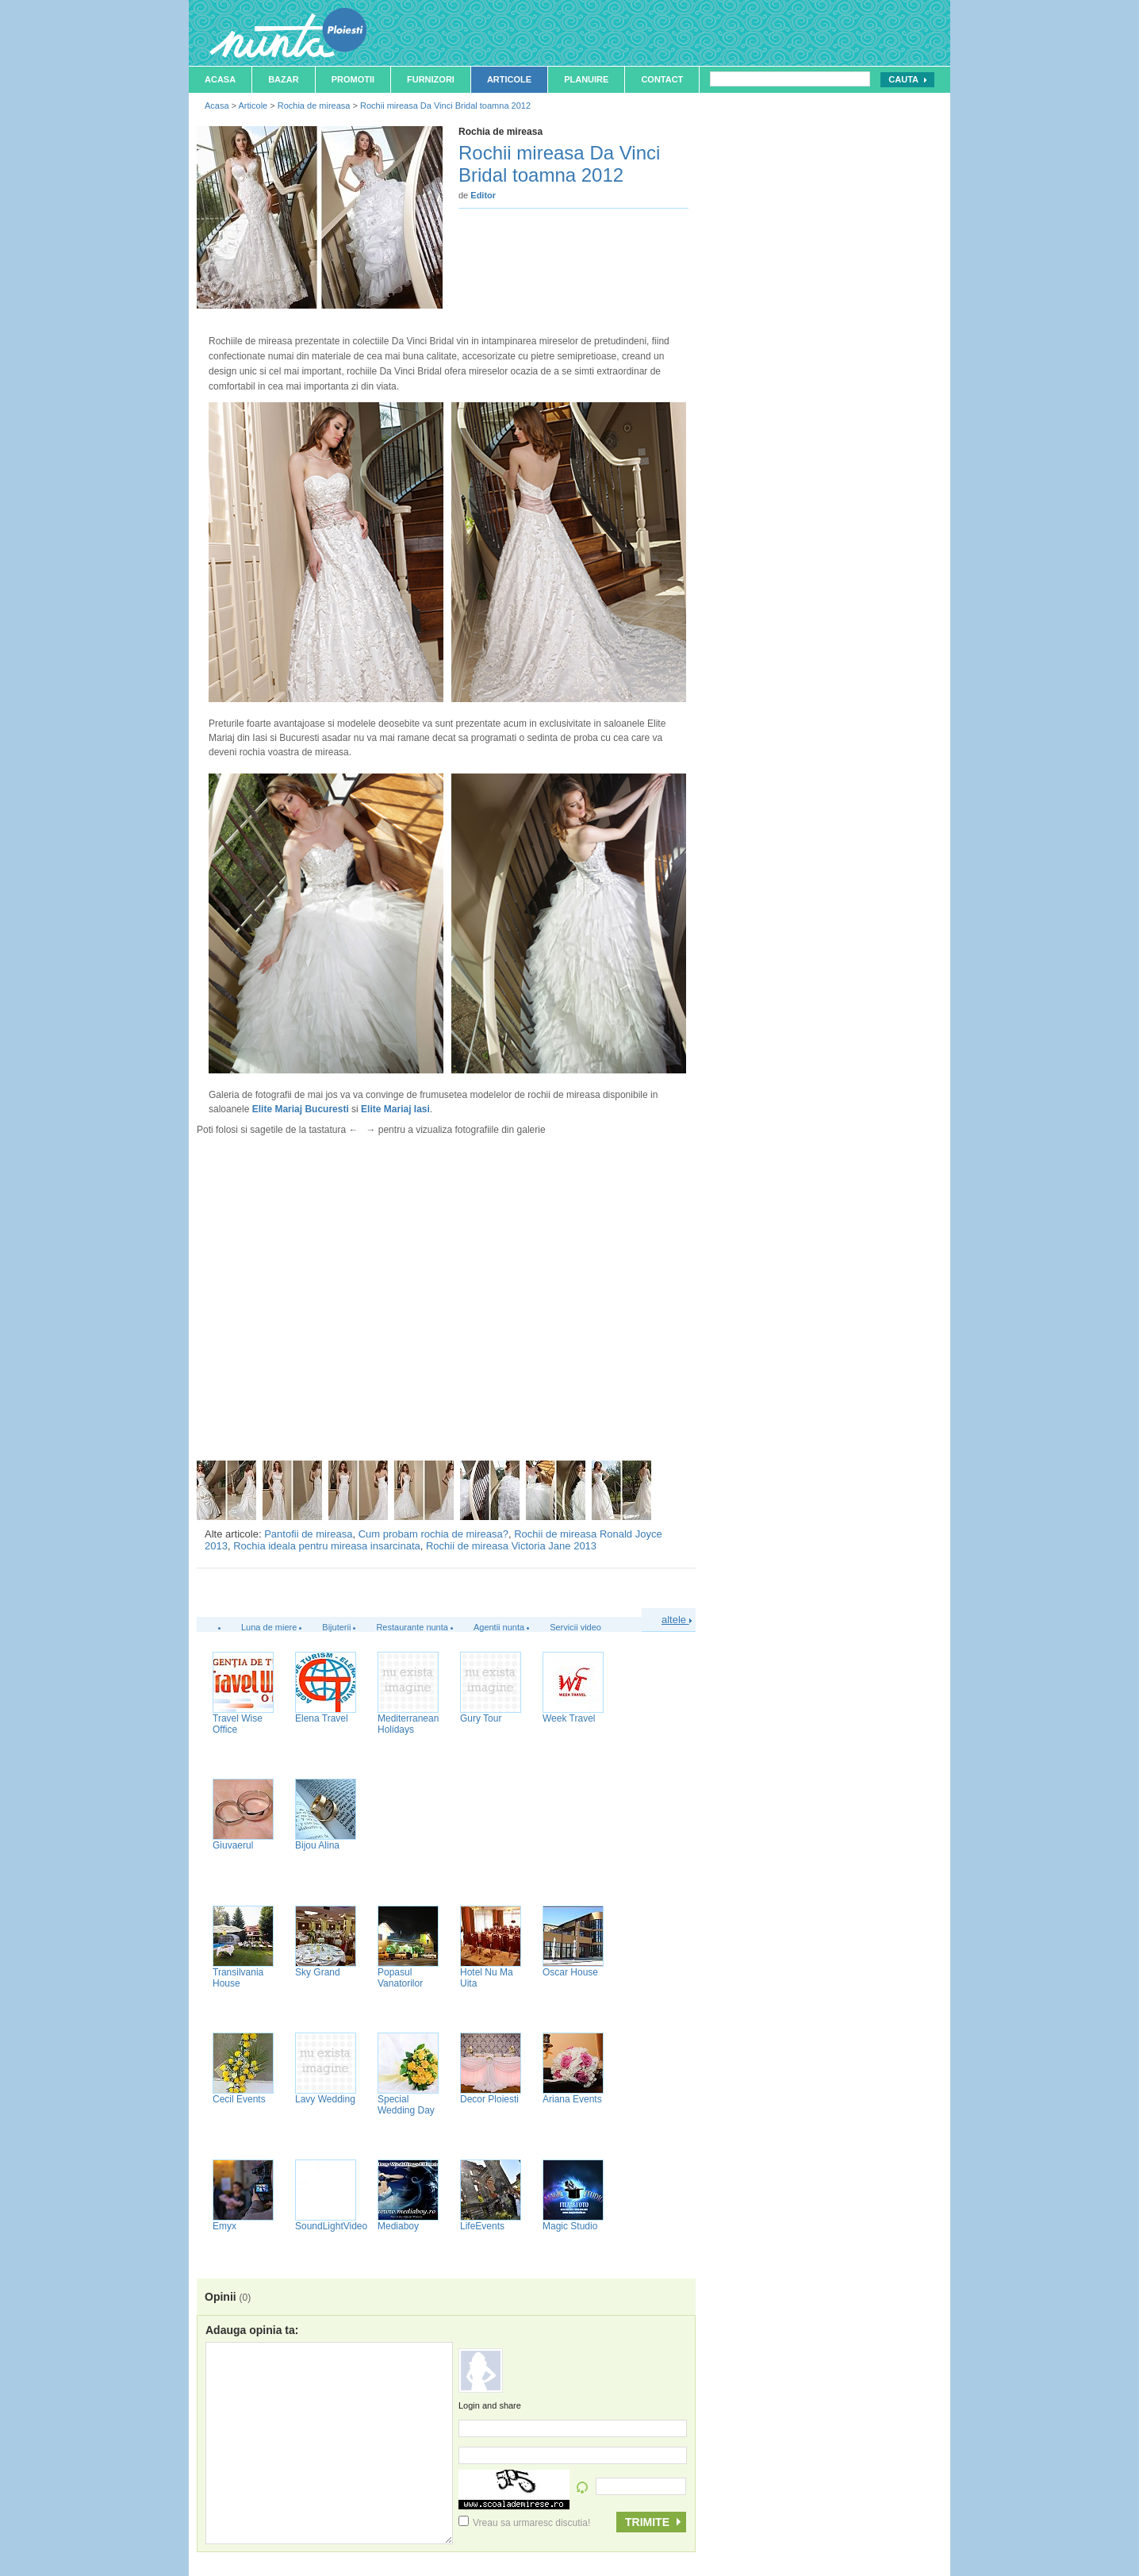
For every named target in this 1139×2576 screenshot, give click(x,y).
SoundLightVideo (331, 2226)
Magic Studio (570, 2226)
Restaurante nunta (412, 1627)
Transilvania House (238, 1978)
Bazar (283, 79)
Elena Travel (321, 1718)
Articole (509, 79)
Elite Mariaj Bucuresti (300, 1109)
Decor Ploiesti (489, 2099)
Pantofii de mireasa (308, 1534)
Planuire (586, 79)
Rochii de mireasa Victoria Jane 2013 (511, 1546)
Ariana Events (572, 2099)
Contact (662, 79)
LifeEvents (482, 2226)
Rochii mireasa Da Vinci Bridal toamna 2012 (445, 105)
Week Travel (569, 1718)
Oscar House (570, 1972)
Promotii (353, 79)
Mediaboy (398, 2226)
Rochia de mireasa (314, 105)
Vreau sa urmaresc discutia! (524, 2522)
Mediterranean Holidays (408, 1724)
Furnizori (430, 79)
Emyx (224, 2226)
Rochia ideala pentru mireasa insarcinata (326, 1546)
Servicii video (575, 1627)
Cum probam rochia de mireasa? (433, 1534)
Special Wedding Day (406, 2105)
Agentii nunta (499, 1627)
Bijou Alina (317, 1845)
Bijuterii (336, 1627)
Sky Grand (317, 1972)
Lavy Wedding (325, 2099)
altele (677, 1620)
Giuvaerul (233, 1845)
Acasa (220, 79)
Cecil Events (239, 2099)
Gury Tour (480, 1718)
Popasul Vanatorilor (400, 1978)
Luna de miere (269, 1627)
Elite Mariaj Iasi (395, 1109)
